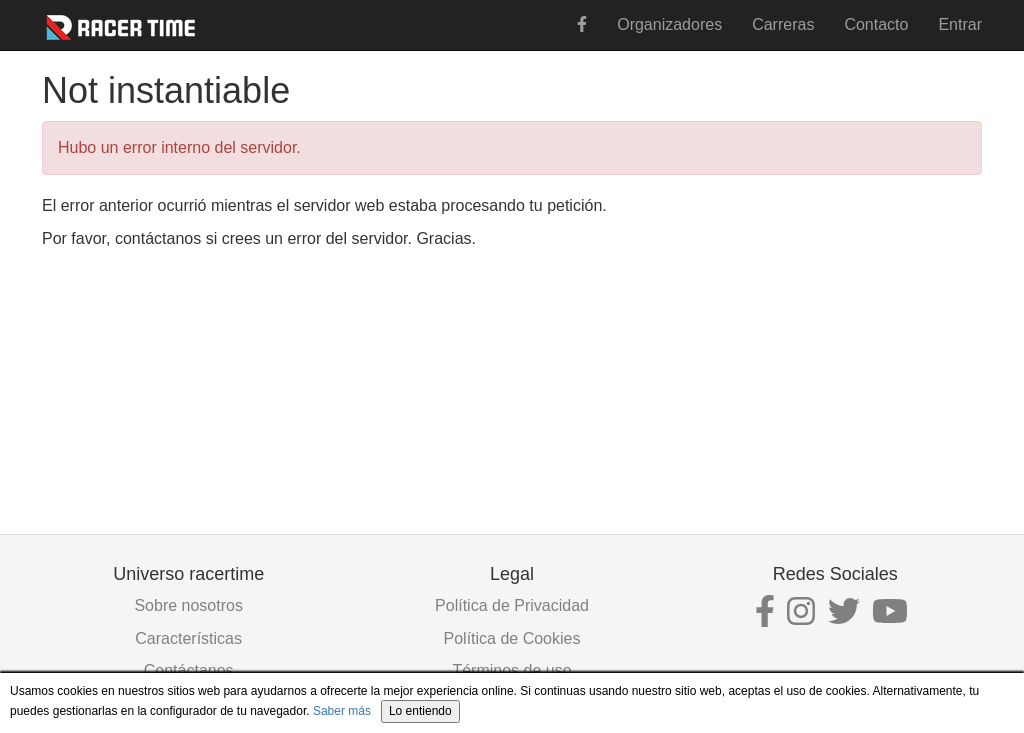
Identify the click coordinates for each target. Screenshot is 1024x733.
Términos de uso (511, 670)
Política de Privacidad (512, 605)
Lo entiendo (420, 711)
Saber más (342, 711)
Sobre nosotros (188, 605)
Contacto (876, 24)
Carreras (783, 24)
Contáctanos (189, 670)
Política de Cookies (512, 638)
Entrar (960, 24)
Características (188, 638)
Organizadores (669, 24)
